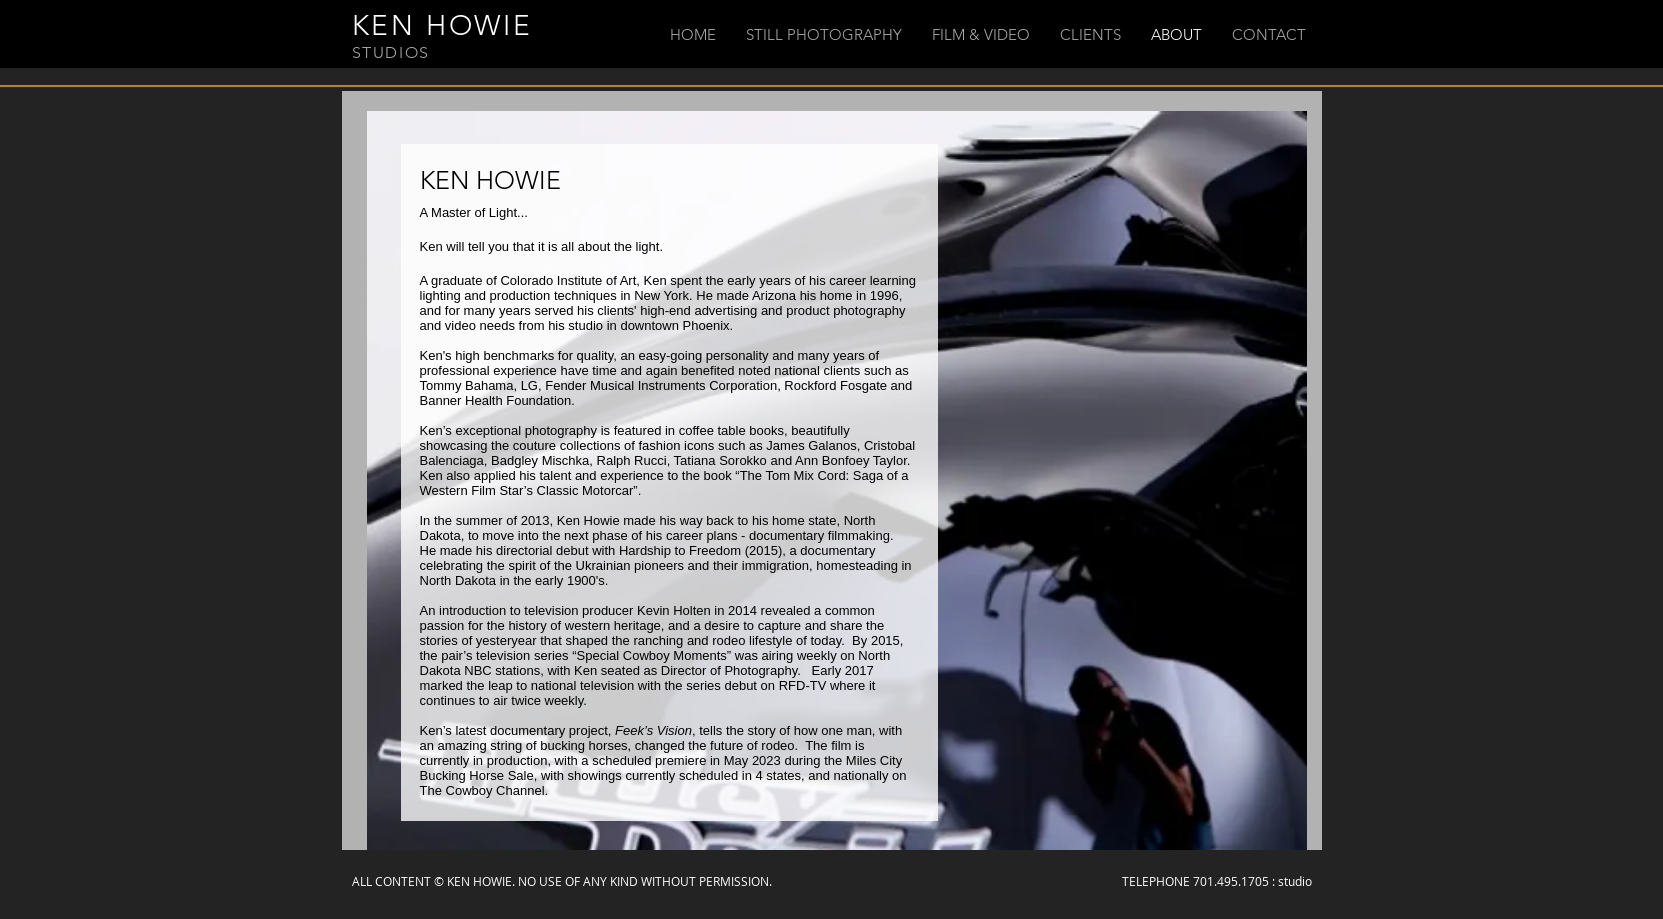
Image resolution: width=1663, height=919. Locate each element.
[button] (824, 34)
